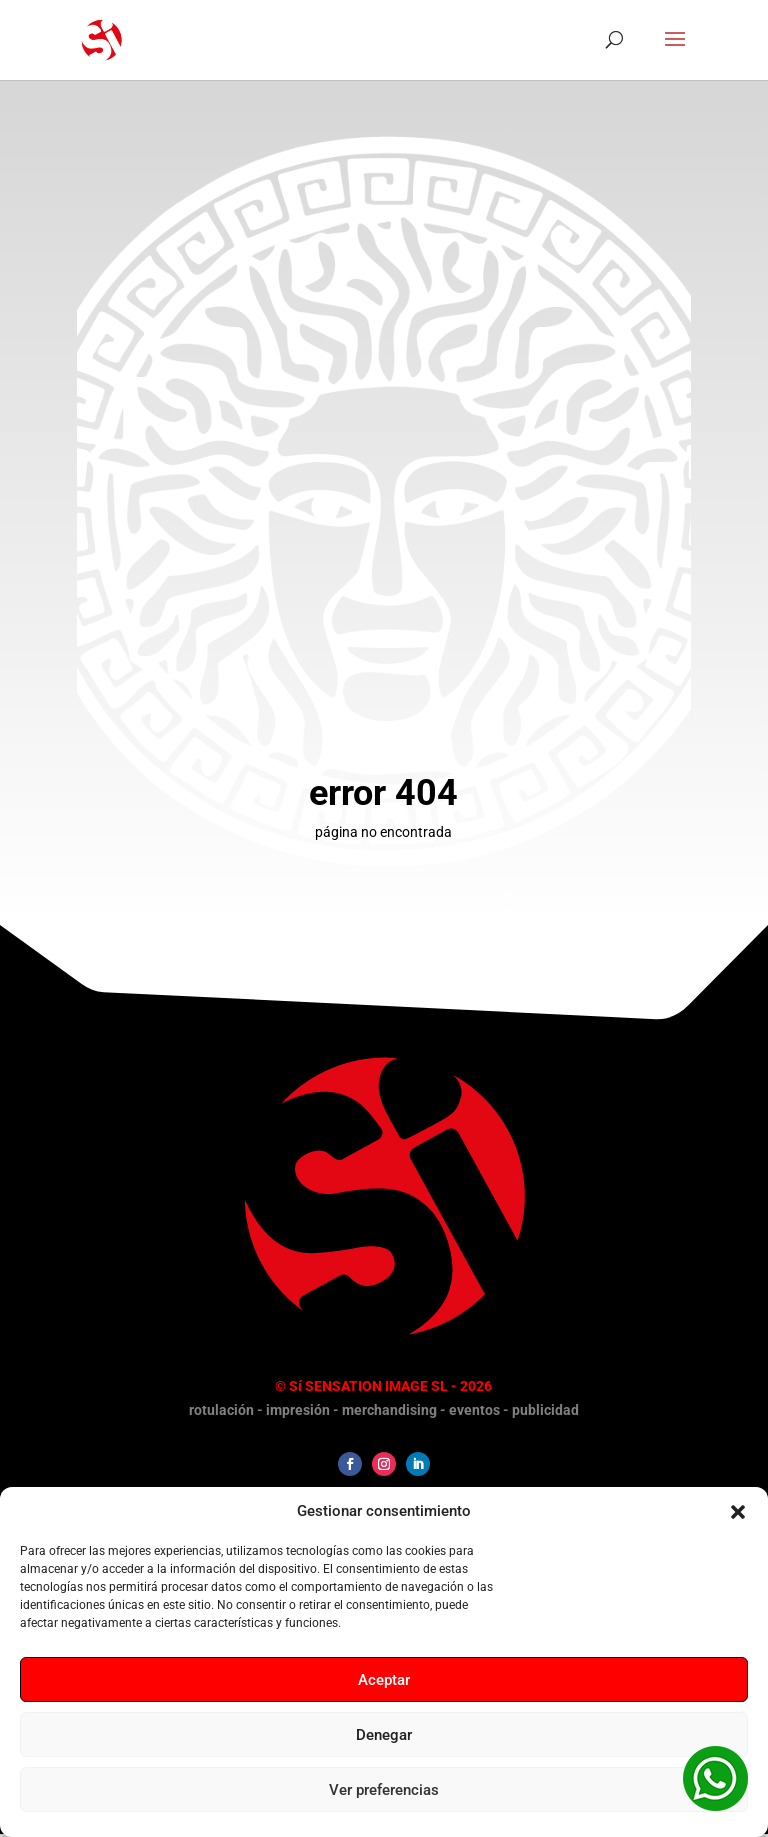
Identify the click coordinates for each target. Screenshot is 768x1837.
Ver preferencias (384, 1790)
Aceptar (384, 1680)
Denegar (384, 1735)
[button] (738, 1512)
